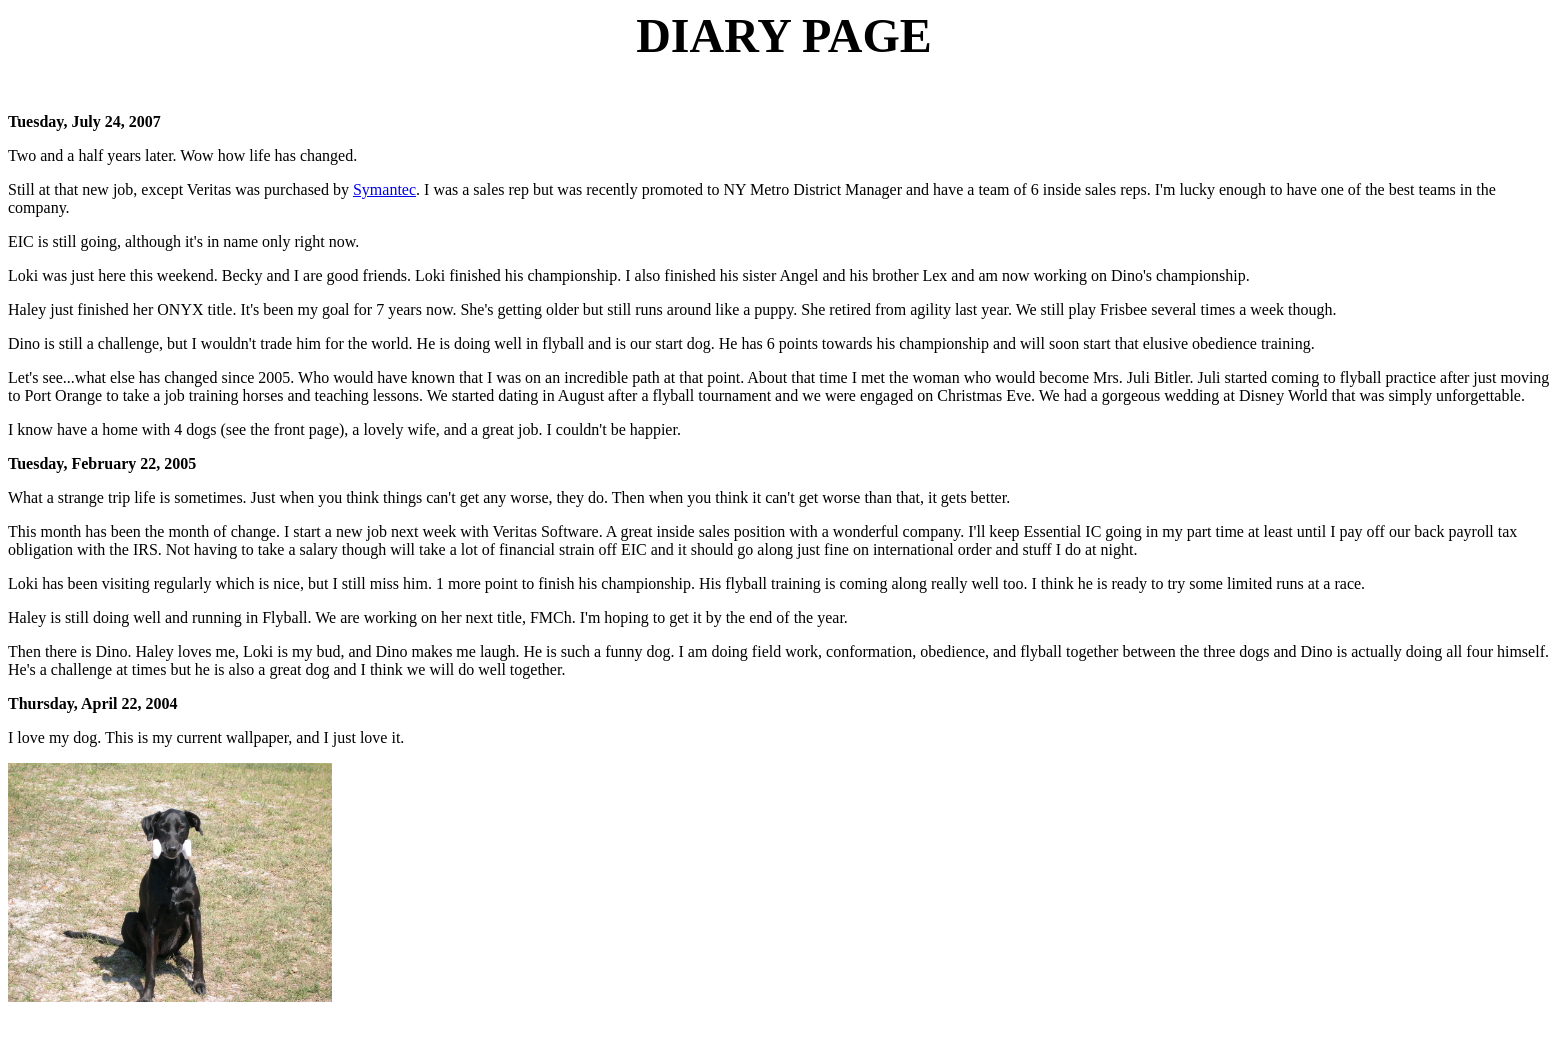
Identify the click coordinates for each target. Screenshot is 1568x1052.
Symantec (384, 189)
